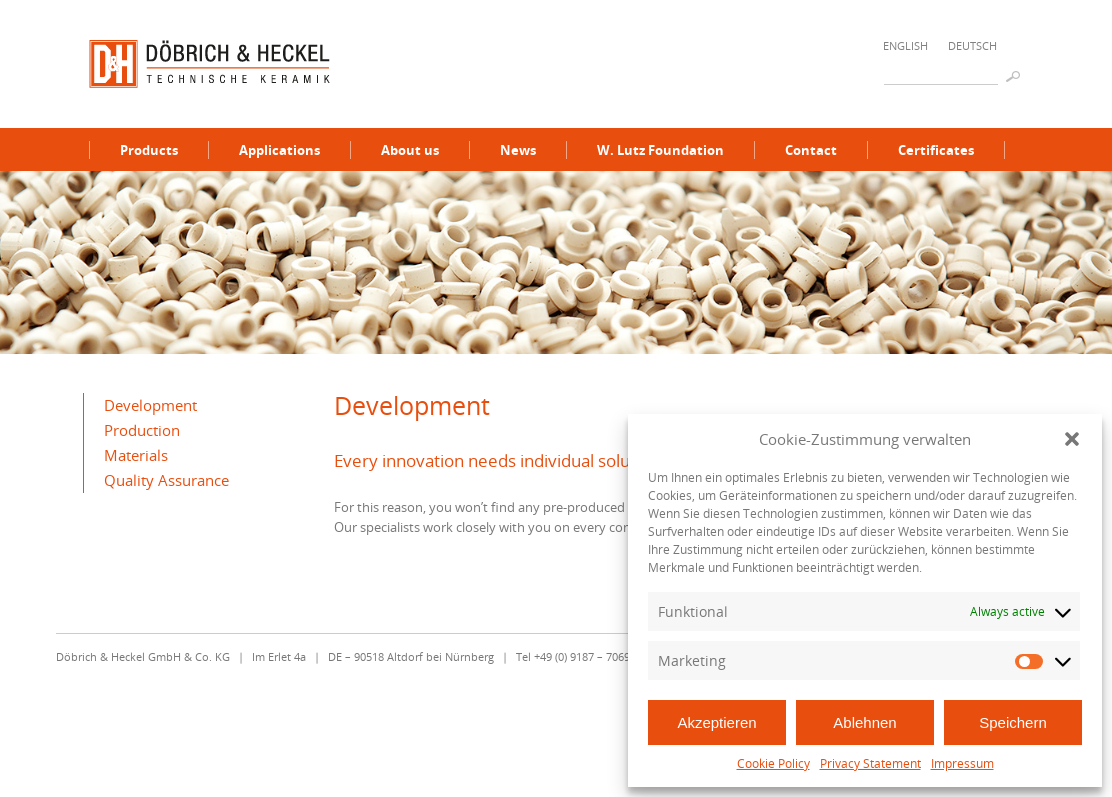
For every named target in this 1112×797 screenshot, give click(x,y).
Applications (279, 150)
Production (142, 430)
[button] (1072, 439)
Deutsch (972, 45)
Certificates (936, 150)
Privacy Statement (870, 763)
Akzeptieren (716, 722)
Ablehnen (864, 722)
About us (410, 150)
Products (149, 150)
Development (150, 405)
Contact (811, 150)
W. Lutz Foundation (660, 150)
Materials (136, 455)
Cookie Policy (773, 763)
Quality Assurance (166, 480)
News (518, 150)
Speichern (1013, 722)
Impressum (962, 763)
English (905, 45)
